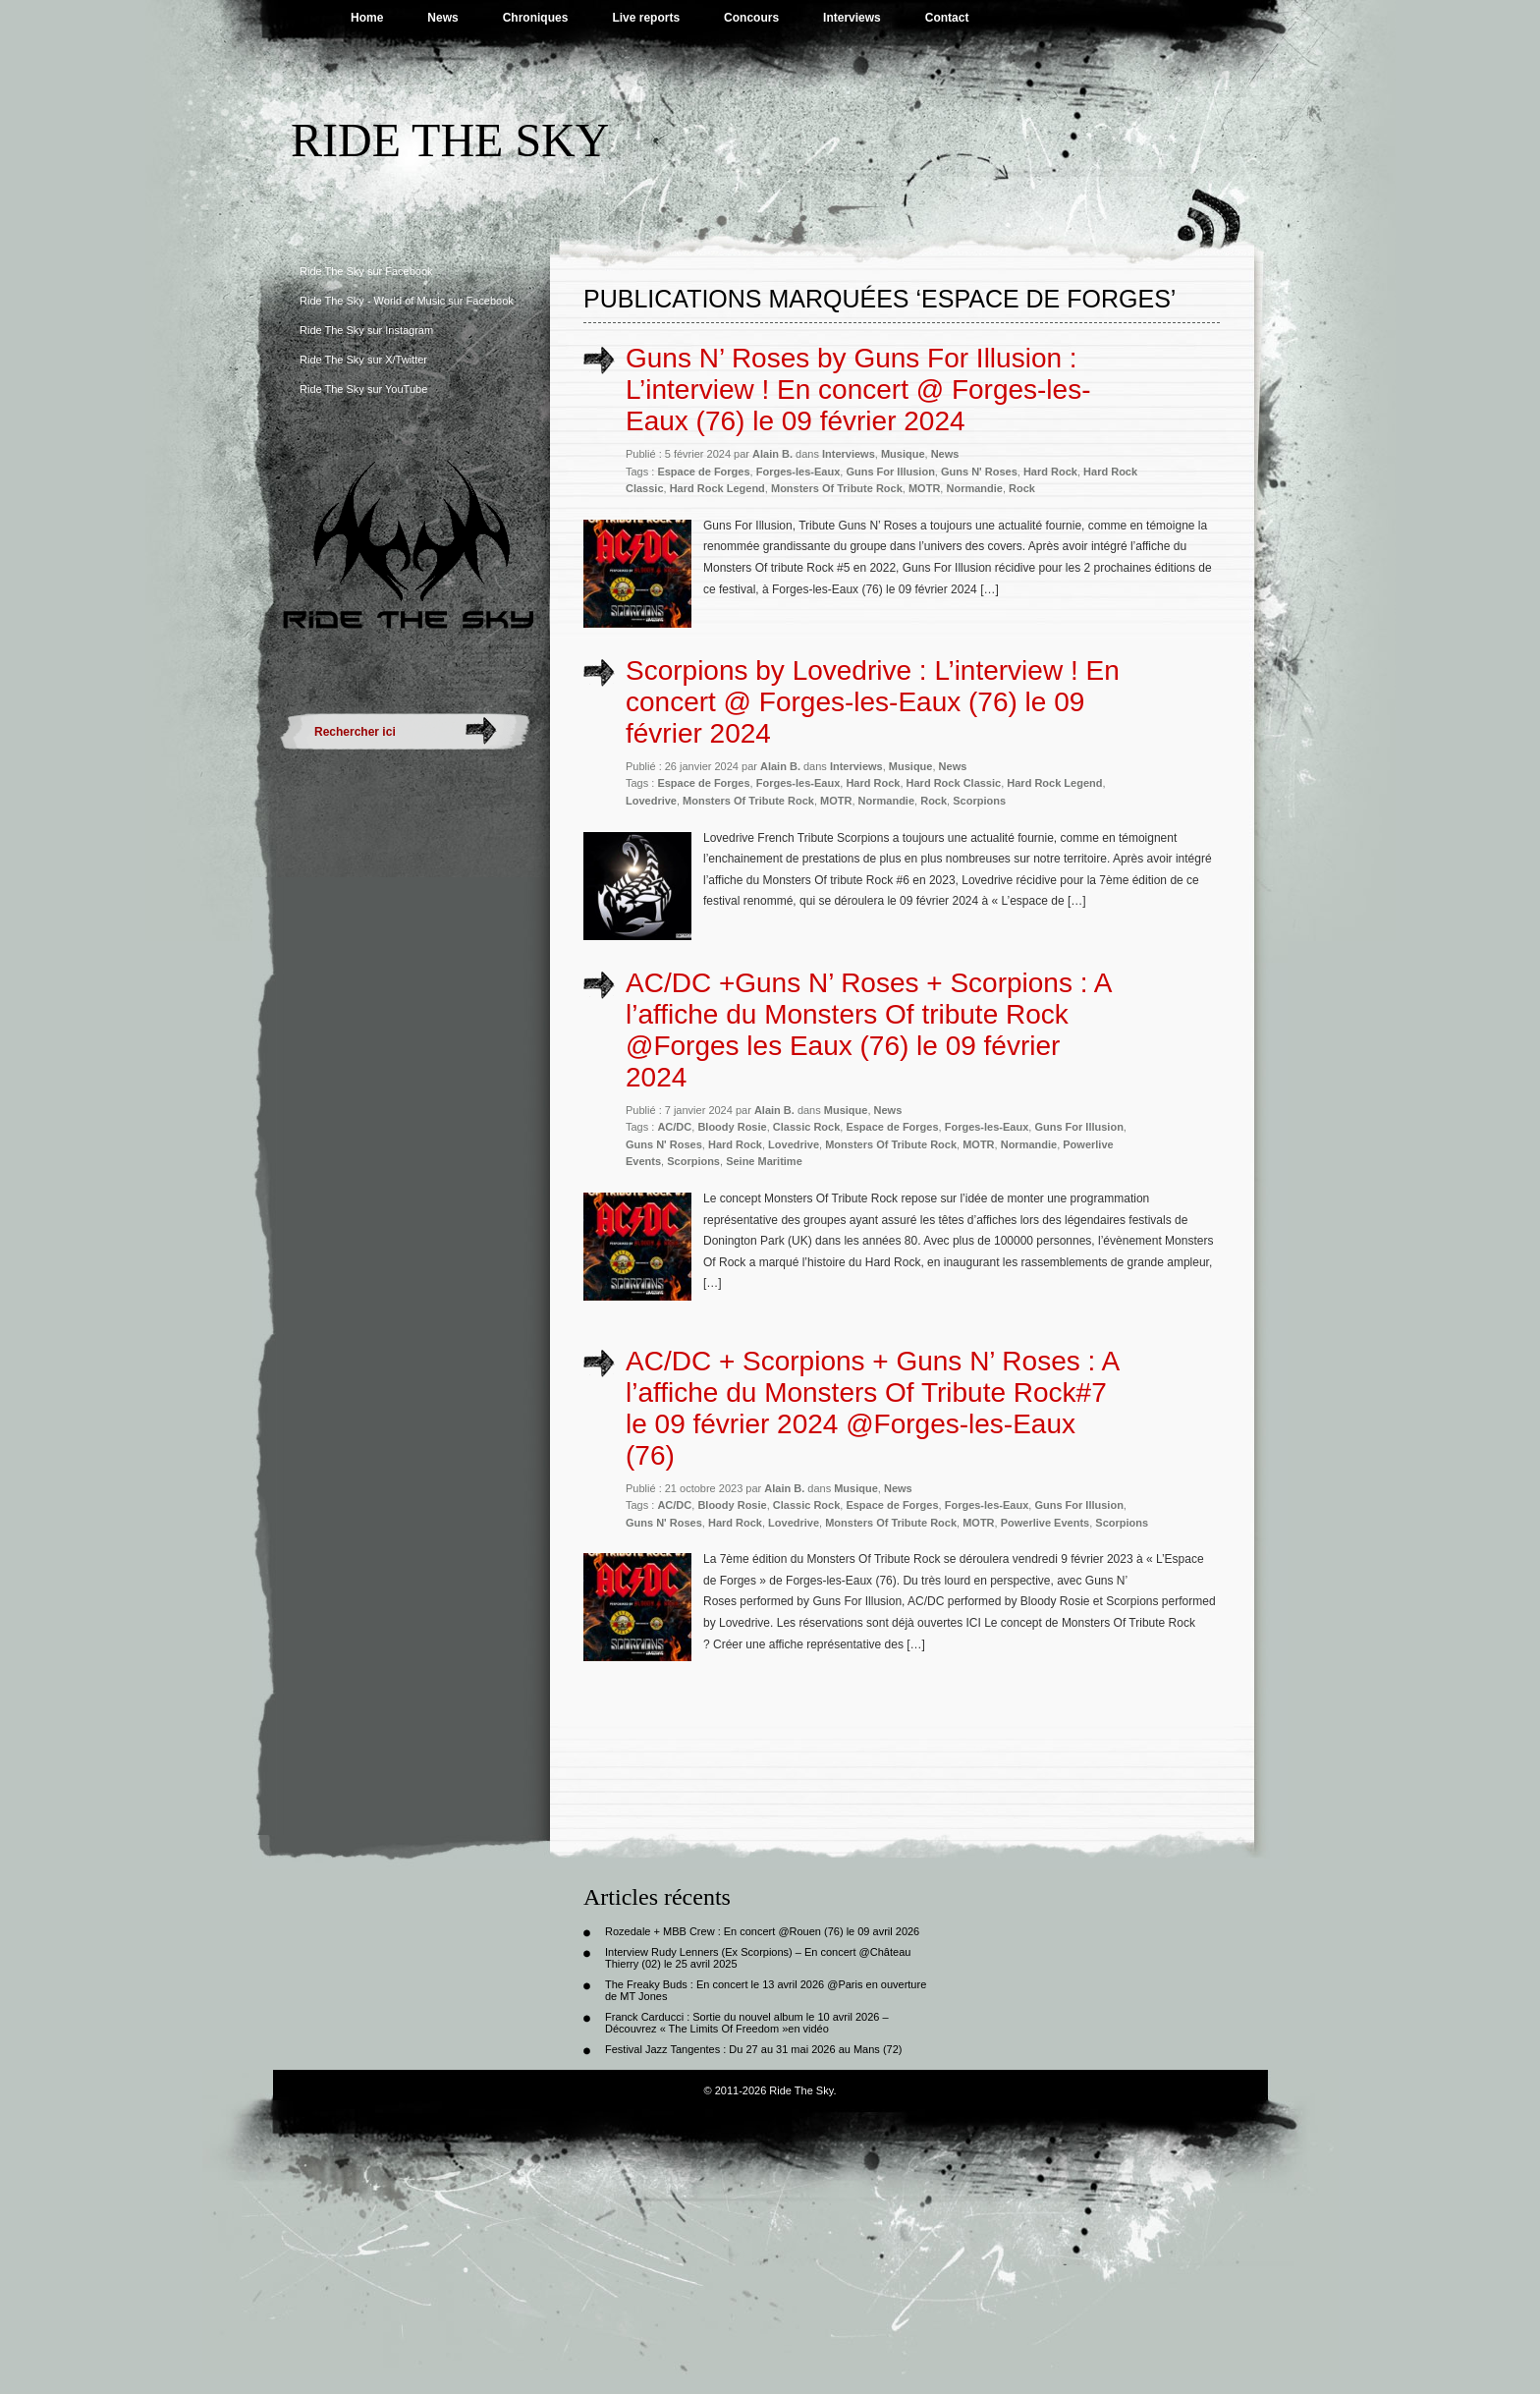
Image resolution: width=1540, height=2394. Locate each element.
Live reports (646, 18)
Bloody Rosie (731, 1127)
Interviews (852, 18)
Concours (751, 18)
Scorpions (979, 801)
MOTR (924, 488)
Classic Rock (806, 1127)
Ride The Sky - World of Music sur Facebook (407, 300)
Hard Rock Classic (954, 783)
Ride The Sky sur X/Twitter (363, 359)
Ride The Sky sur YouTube (363, 389)
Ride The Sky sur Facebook (366, 271)
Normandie (974, 488)
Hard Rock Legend (717, 488)
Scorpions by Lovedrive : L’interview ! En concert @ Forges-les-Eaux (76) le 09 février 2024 (873, 702)
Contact (947, 18)
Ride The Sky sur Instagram (366, 330)
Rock (1022, 488)
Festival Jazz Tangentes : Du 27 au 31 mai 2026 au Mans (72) (753, 2049)
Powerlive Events (1045, 1523)
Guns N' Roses (979, 471)
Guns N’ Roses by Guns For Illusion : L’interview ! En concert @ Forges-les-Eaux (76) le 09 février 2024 (858, 389)
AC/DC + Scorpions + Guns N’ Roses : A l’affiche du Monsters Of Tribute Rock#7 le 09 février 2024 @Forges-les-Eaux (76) (872, 1408)
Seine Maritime (764, 1161)
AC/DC (674, 1127)
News (442, 18)
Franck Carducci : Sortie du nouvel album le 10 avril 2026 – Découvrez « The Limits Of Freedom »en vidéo (747, 2022)
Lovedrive (651, 801)
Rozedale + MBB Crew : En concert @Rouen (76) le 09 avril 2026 (762, 1931)
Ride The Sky (450, 140)
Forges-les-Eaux (798, 471)
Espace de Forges (703, 471)
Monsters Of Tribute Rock (837, 488)
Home (367, 18)
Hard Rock (1050, 471)
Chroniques (536, 18)
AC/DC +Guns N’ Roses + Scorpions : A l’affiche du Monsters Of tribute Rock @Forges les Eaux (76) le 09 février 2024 (868, 1030)
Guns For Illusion (890, 471)
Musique (903, 454)
